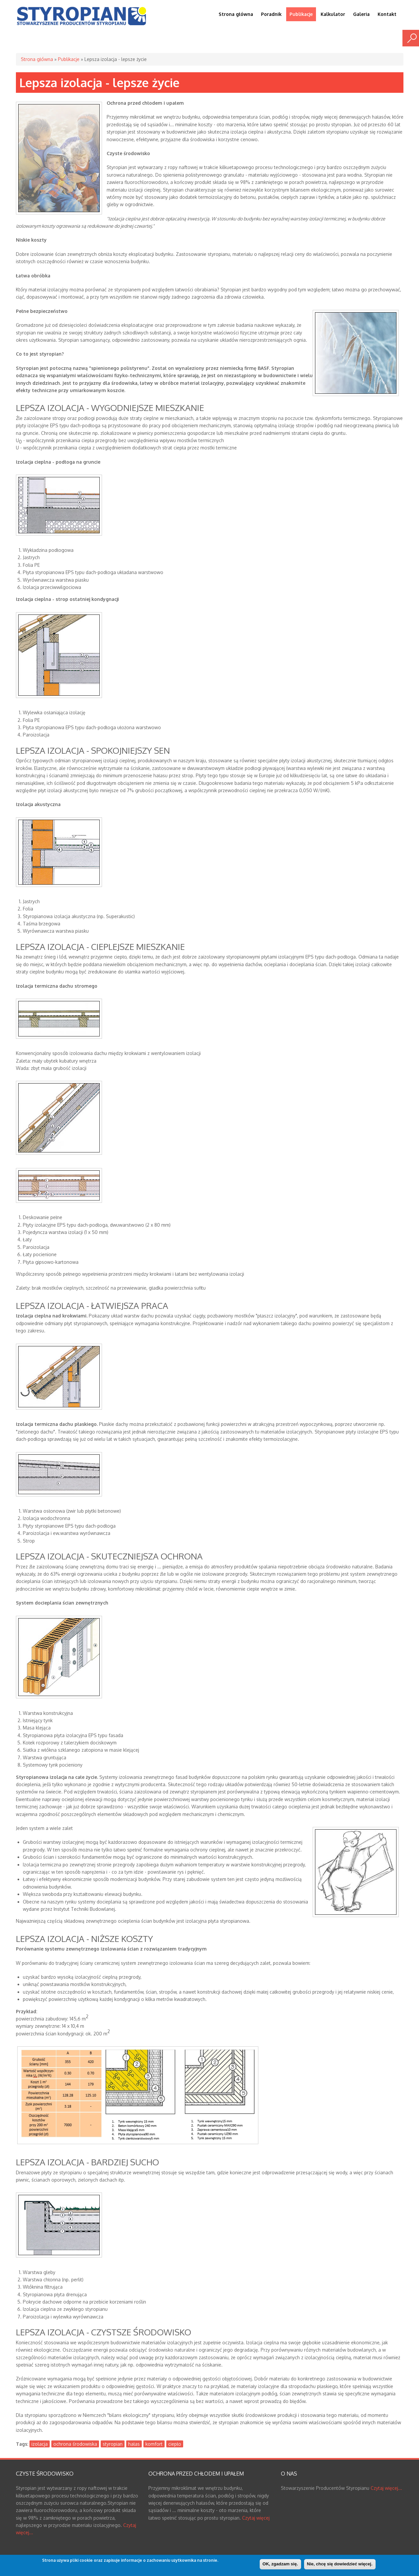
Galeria (361, 14)
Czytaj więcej (256, 2518)
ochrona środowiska (75, 2444)
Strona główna (236, 14)
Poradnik (271, 14)
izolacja (39, 2444)
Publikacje (301, 14)
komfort (154, 2444)
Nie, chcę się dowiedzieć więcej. (340, 2564)
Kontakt (387, 14)
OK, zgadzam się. (280, 2564)
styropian (113, 2444)
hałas (134, 2444)
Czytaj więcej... (386, 2488)
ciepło (174, 2444)
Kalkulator (333, 14)
